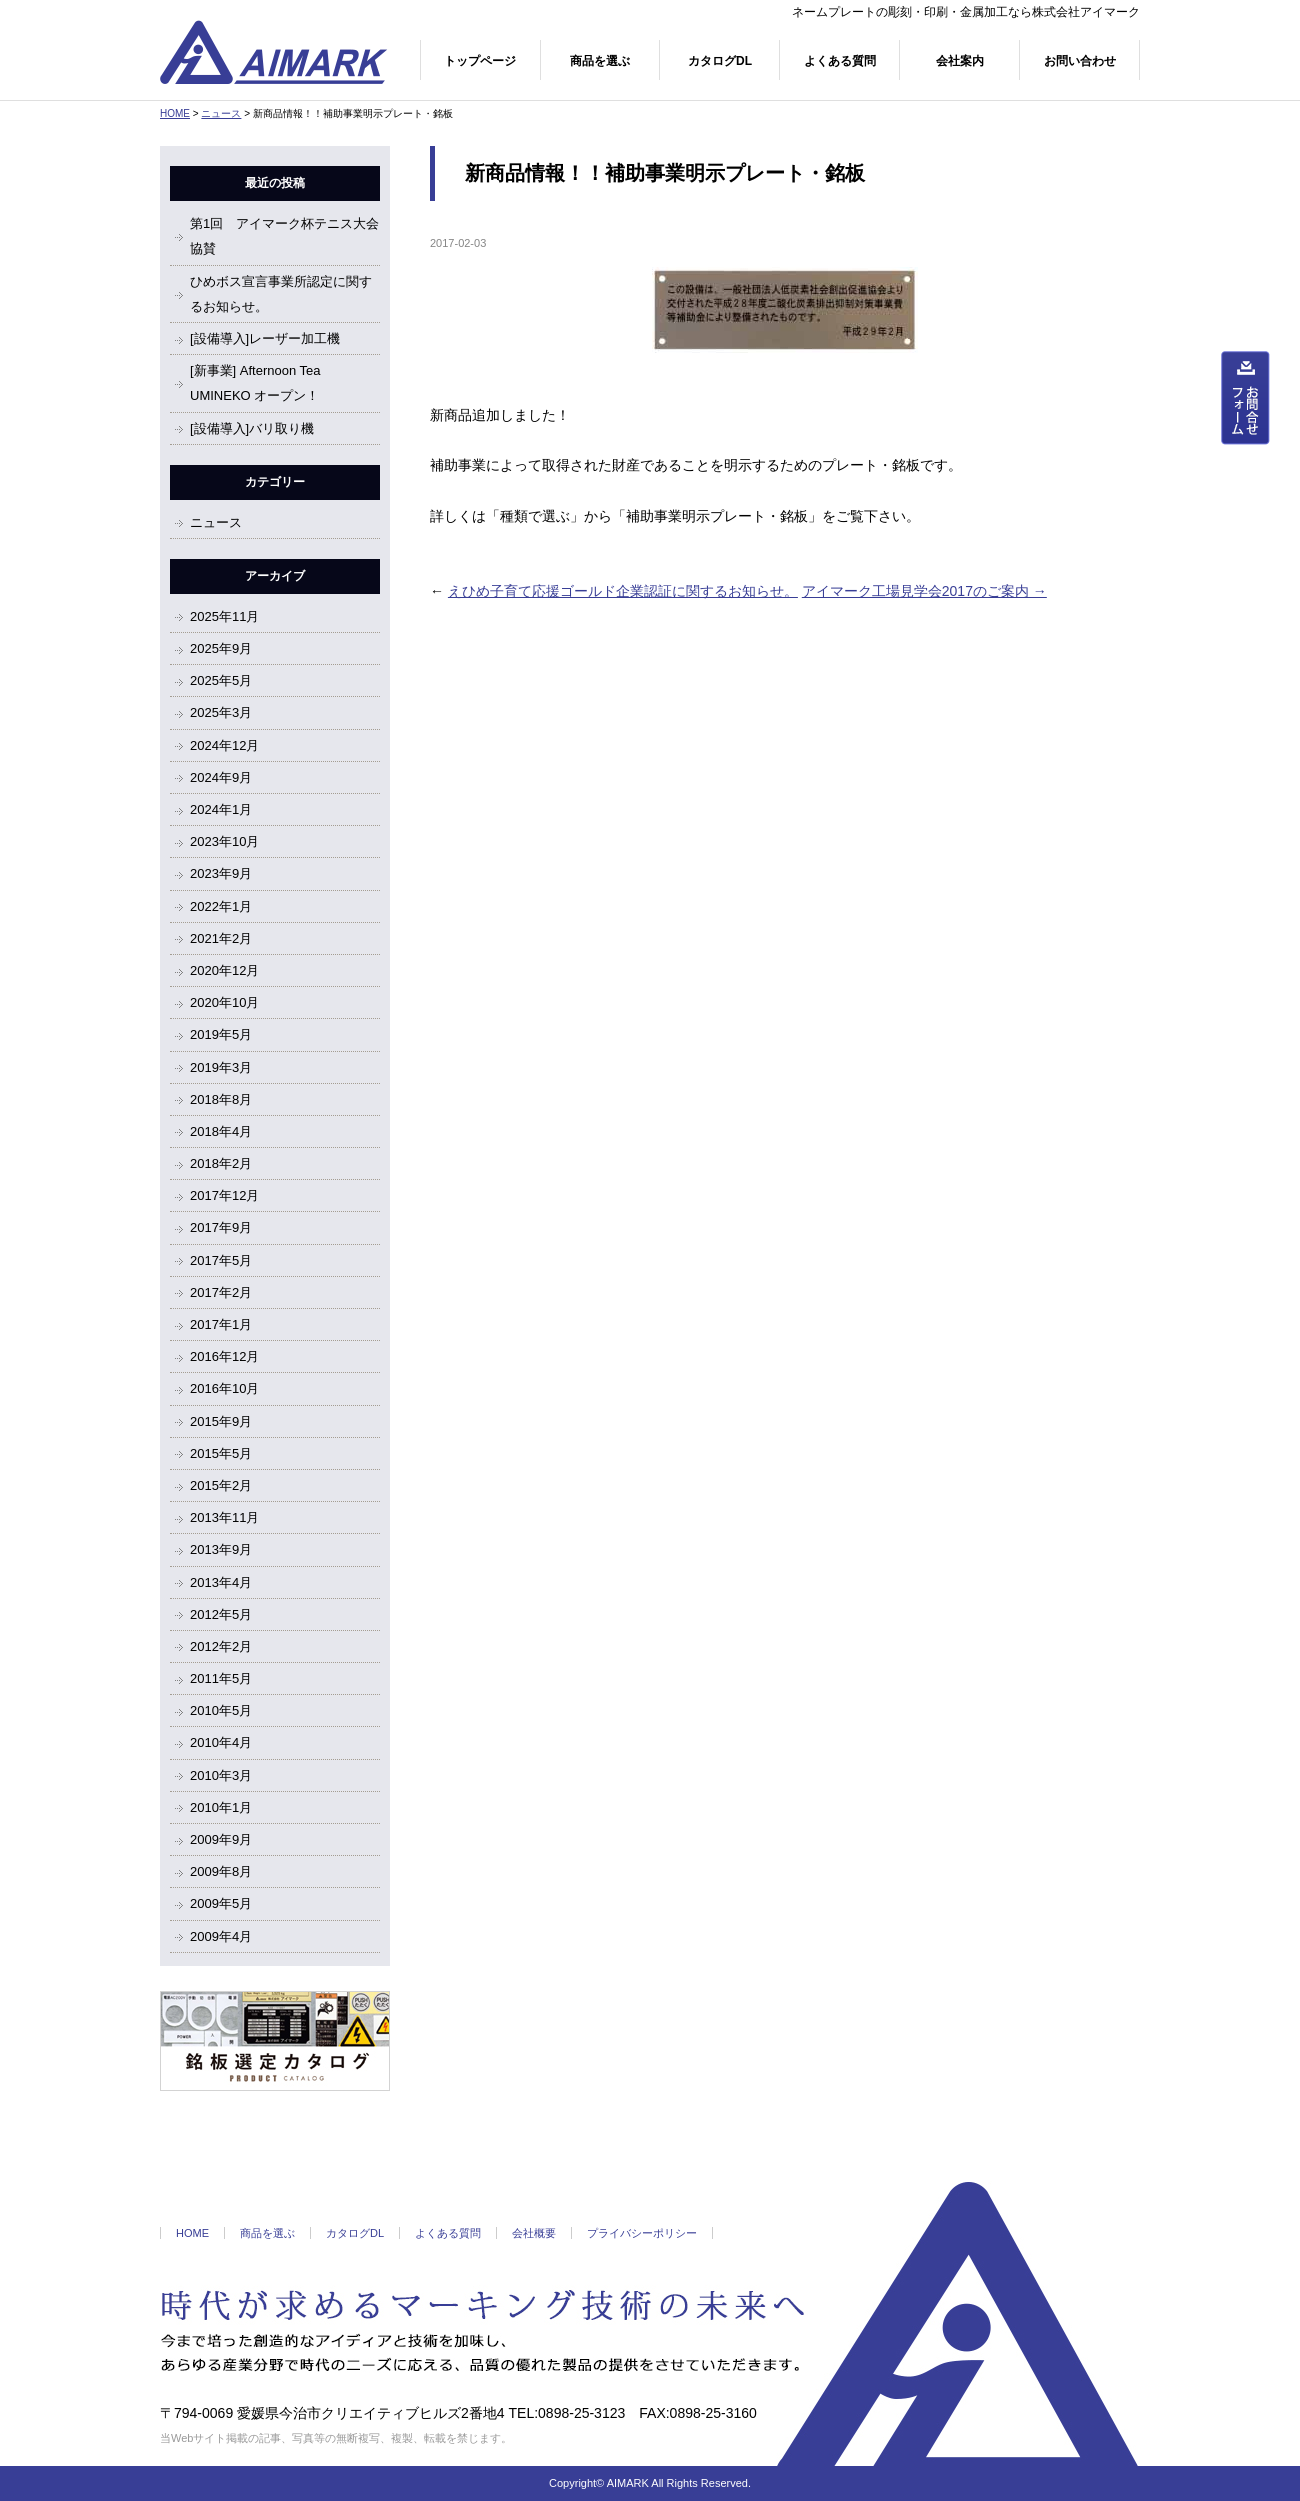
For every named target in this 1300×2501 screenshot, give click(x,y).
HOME (175, 113)
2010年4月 (221, 1742)
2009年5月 (221, 1903)
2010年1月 (221, 1807)
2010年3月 (221, 1775)
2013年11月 (224, 1517)
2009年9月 (221, 1839)
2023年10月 (224, 841)
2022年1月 (221, 906)
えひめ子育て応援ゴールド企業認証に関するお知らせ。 (623, 591)
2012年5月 (221, 1614)
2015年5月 (221, 1453)
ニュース (221, 113)
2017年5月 (221, 1260)
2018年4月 (221, 1131)
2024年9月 (221, 777)
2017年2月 (221, 1292)
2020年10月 (224, 1002)
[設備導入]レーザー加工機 (265, 338)
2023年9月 (221, 873)
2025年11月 (224, 616)
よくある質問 (840, 61)
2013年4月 (221, 1582)
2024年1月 (221, 809)
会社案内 (960, 61)
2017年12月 (224, 1195)
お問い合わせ (1080, 61)
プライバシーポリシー (642, 2233)
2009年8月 (221, 1871)
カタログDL (720, 61)
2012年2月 (221, 1646)
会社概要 (534, 2233)
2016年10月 (224, 1388)
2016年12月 (224, 1356)
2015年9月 (221, 1421)
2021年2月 (221, 938)
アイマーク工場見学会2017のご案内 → (924, 591)
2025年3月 (221, 712)
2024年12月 (224, 745)
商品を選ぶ (600, 61)
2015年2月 (221, 1485)
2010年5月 (221, 1710)
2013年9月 (221, 1549)
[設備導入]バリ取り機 (252, 428)
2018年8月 (221, 1099)
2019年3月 (221, 1067)
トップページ (480, 61)
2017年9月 (221, 1227)
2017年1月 (221, 1324)
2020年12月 (224, 970)
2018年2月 (221, 1163)
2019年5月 (221, 1034)
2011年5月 (221, 1678)
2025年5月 (221, 680)
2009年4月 (221, 1936)
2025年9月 (221, 648)
